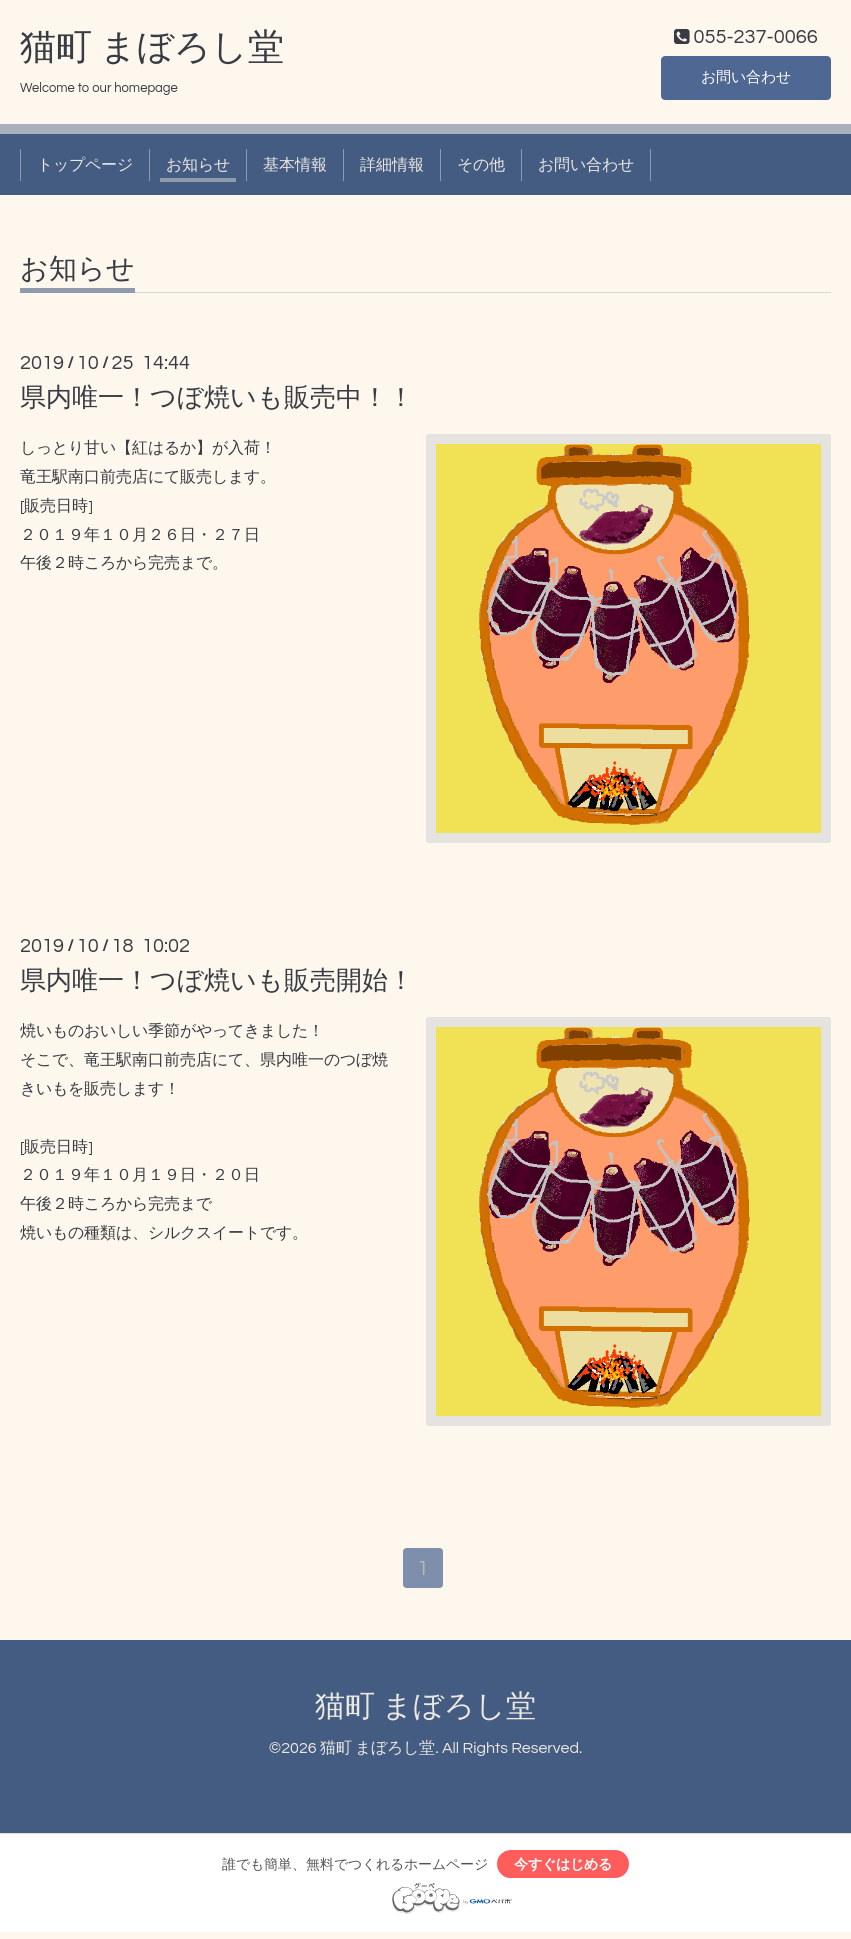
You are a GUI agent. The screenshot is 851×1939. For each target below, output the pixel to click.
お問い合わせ (746, 80)
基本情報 (295, 168)
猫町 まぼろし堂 (152, 51)
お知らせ (198, 168)
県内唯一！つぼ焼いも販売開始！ (217, 985)
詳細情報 (392, 168)
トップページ (85, 168)
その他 (481, 168)
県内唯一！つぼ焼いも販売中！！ (217, 402)
